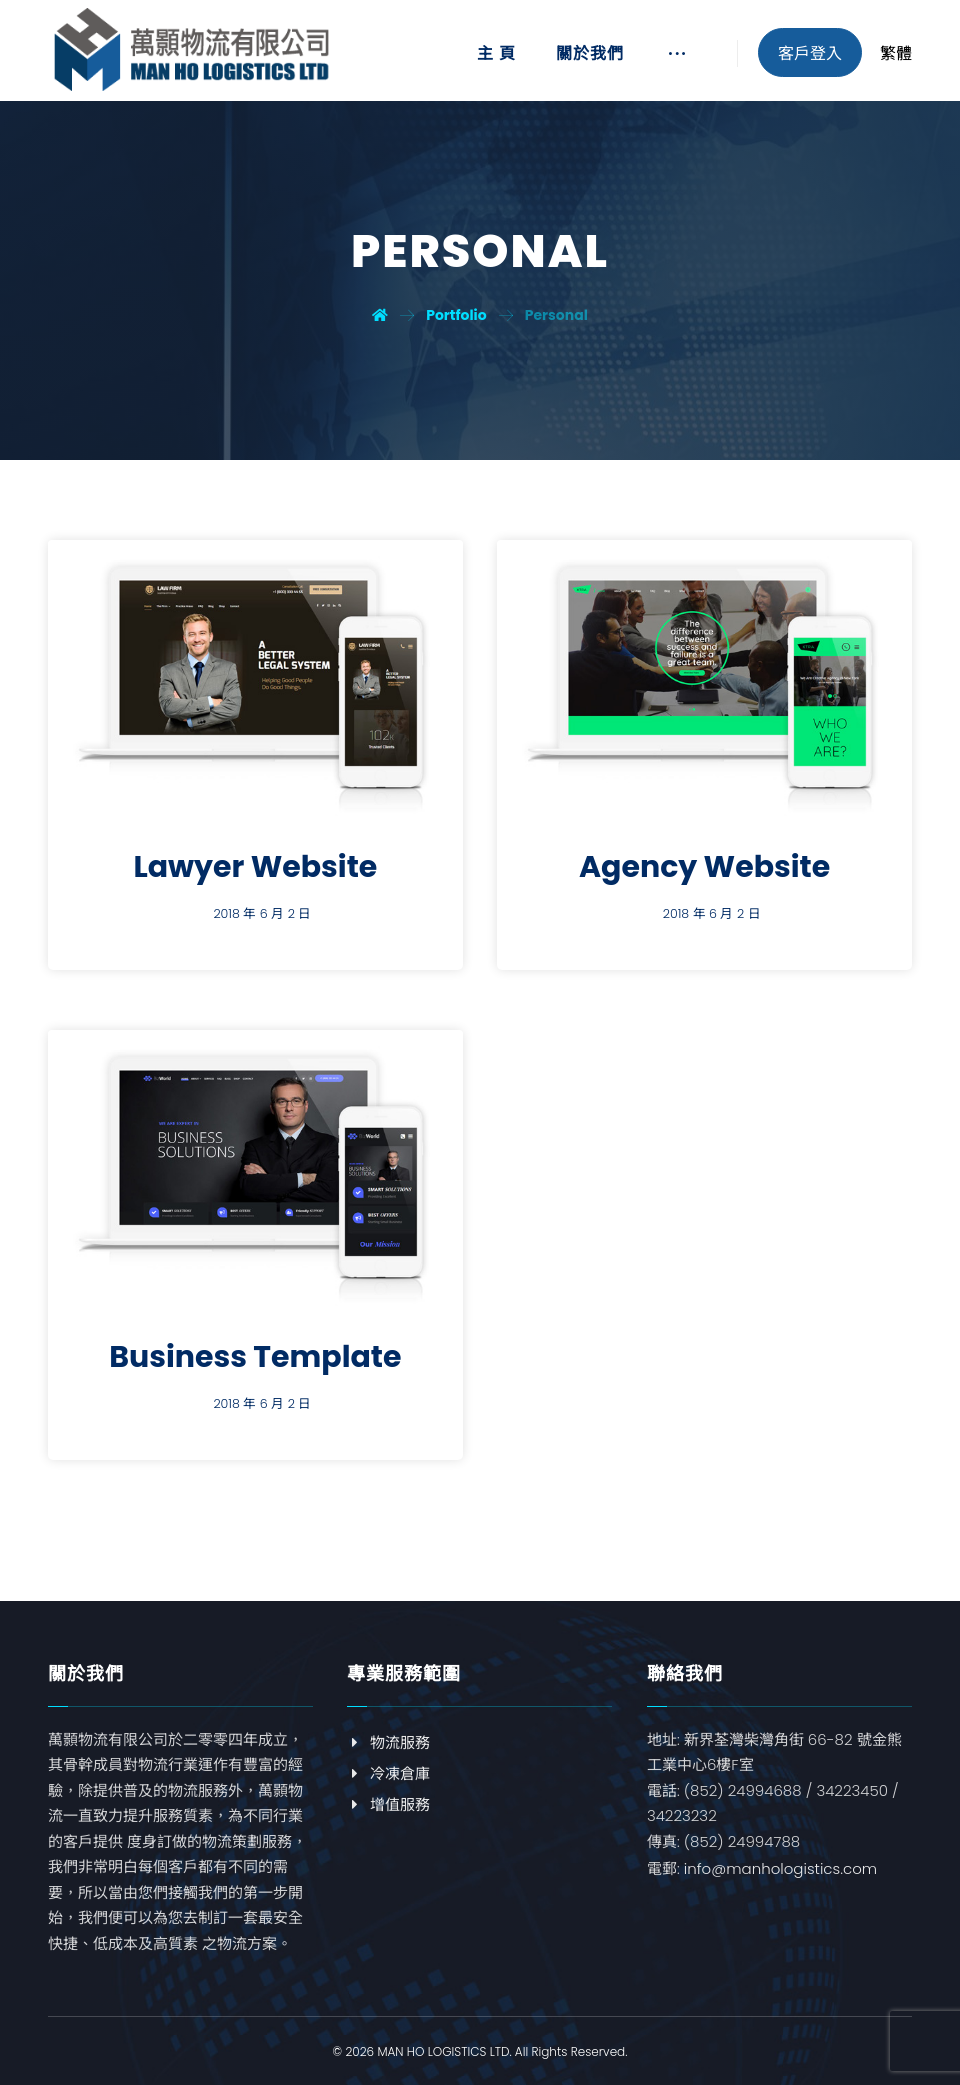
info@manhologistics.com (780, 1868)
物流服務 (388, 1742)
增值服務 (388, 1804)
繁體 (896, 53)
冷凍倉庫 (388, 1773)
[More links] (677, 60)
